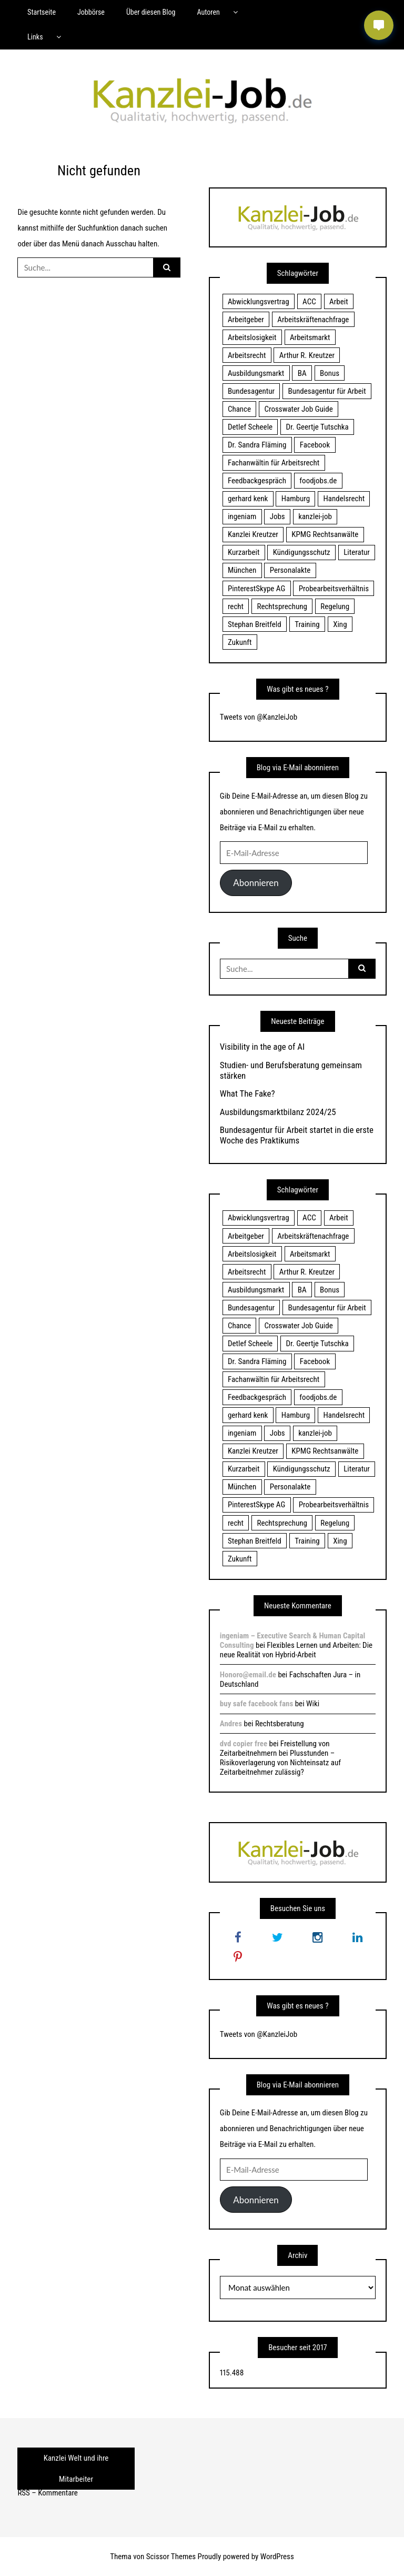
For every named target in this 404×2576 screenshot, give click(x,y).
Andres (231, 1723)
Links (35, 37)
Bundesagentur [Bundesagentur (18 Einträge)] (251, 391)
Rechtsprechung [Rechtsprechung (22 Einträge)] (282, 606)
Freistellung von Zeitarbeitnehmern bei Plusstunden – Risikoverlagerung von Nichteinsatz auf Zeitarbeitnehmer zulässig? (280, 1758)
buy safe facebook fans (256, 1703)
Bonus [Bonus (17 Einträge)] (329, 373)
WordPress (277, 2556)
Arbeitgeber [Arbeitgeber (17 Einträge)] (246, 319)
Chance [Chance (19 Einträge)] (239, 409)
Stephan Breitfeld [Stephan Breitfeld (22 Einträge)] (254, 624)
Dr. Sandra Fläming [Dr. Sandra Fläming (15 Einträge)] (257, 445)
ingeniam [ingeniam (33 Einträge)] (242, 516)
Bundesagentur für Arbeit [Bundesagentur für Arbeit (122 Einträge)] (327, 391)
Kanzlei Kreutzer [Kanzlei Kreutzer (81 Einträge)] (253, 534)
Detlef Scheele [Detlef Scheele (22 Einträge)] (250, 427)
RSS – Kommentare (47, 2493)
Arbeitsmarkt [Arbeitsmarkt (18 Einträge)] (310, 337)
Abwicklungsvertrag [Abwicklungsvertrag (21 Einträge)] (258, 301)
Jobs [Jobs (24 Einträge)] (277, 516)
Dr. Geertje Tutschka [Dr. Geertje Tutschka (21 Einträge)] (317, 427)
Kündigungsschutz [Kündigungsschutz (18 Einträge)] (301, 552)
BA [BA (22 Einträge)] (302, 373)
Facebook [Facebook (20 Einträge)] (315, 445)
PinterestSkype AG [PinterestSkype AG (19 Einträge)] (256, 588)
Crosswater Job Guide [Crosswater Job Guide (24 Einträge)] (299, 409)
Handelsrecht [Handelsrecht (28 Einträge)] (344, 498)
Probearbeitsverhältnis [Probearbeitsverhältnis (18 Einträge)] (334, 588)
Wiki (312, 1703)
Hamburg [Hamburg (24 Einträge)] (295, 498)
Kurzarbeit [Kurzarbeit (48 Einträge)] (243, 552)
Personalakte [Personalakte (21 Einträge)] (290, 570)
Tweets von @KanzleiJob (258, 717)
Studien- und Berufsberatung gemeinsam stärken (291, 1070)
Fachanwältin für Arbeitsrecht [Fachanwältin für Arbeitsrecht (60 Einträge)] (273, 463)
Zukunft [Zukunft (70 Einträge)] (239, 642)
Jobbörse (91, 12)
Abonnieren (255, 882)
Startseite (41, 12)
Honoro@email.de (248, 1674)
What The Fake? (247, 1093)
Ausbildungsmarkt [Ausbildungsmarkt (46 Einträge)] (256, 373)
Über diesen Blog (151, 12)
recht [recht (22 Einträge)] (236, 606)
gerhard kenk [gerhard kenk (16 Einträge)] (248, 498)
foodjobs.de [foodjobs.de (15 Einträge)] (318, 480)
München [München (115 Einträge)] (242, 570)
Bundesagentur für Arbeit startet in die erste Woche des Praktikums (296, 1135)
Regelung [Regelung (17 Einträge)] (334, 606)
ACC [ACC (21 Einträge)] (309, 301)
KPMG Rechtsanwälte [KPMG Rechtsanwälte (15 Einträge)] (324, 534)
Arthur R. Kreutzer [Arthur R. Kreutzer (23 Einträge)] (307, 355)
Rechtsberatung (279, 1723)
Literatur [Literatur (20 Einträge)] (357, 552)
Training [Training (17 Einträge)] (307, 624)
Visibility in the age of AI (262, 1046)
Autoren (208, 12)
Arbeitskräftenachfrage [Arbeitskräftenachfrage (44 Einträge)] (313, 319)
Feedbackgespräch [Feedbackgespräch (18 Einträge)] (257, 480)
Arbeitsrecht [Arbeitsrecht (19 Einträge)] (247, 355)
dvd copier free (243, 1743)
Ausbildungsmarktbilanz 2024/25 (278, 1112)
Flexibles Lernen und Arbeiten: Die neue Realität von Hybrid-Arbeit (296, 1649)
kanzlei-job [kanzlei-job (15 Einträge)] (315, 516)
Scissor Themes (171, 2556)
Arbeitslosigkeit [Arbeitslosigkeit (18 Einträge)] (252, 337)
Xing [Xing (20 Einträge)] (340, 624)
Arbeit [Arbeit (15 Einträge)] (338, 301)
